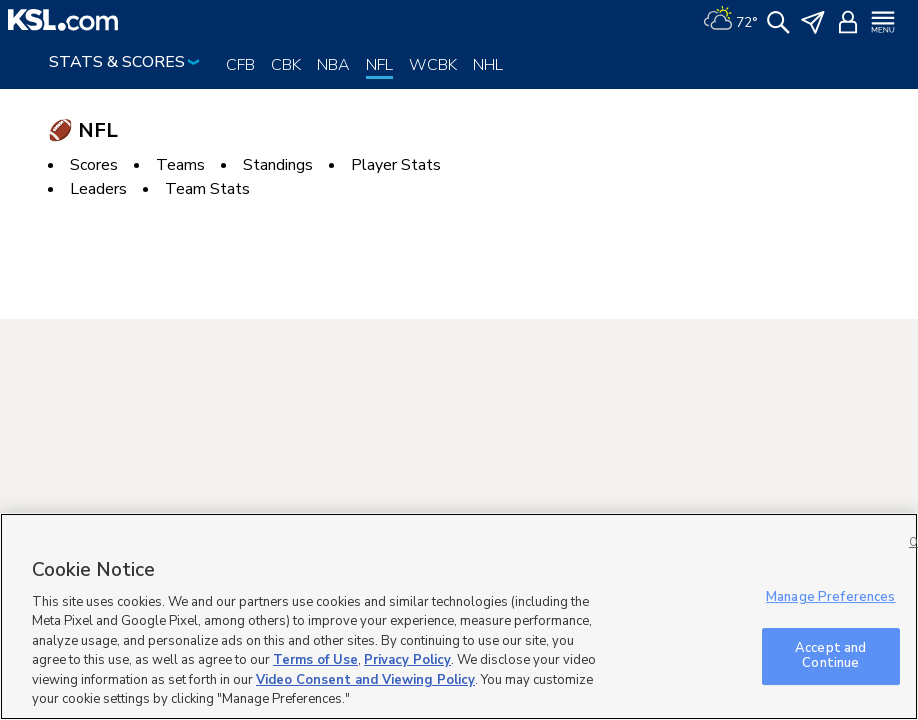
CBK (286, 65)
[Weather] (730, 20)
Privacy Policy (407, 660)
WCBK (433, 65)
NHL (488, 65)
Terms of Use (315, 660)
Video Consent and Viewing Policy (365, 680)
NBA (333, 65)
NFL (379, 65)
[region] (459, 616)
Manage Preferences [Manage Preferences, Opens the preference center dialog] (830, 597)
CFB (240, 65)
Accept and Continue (830, 656)
